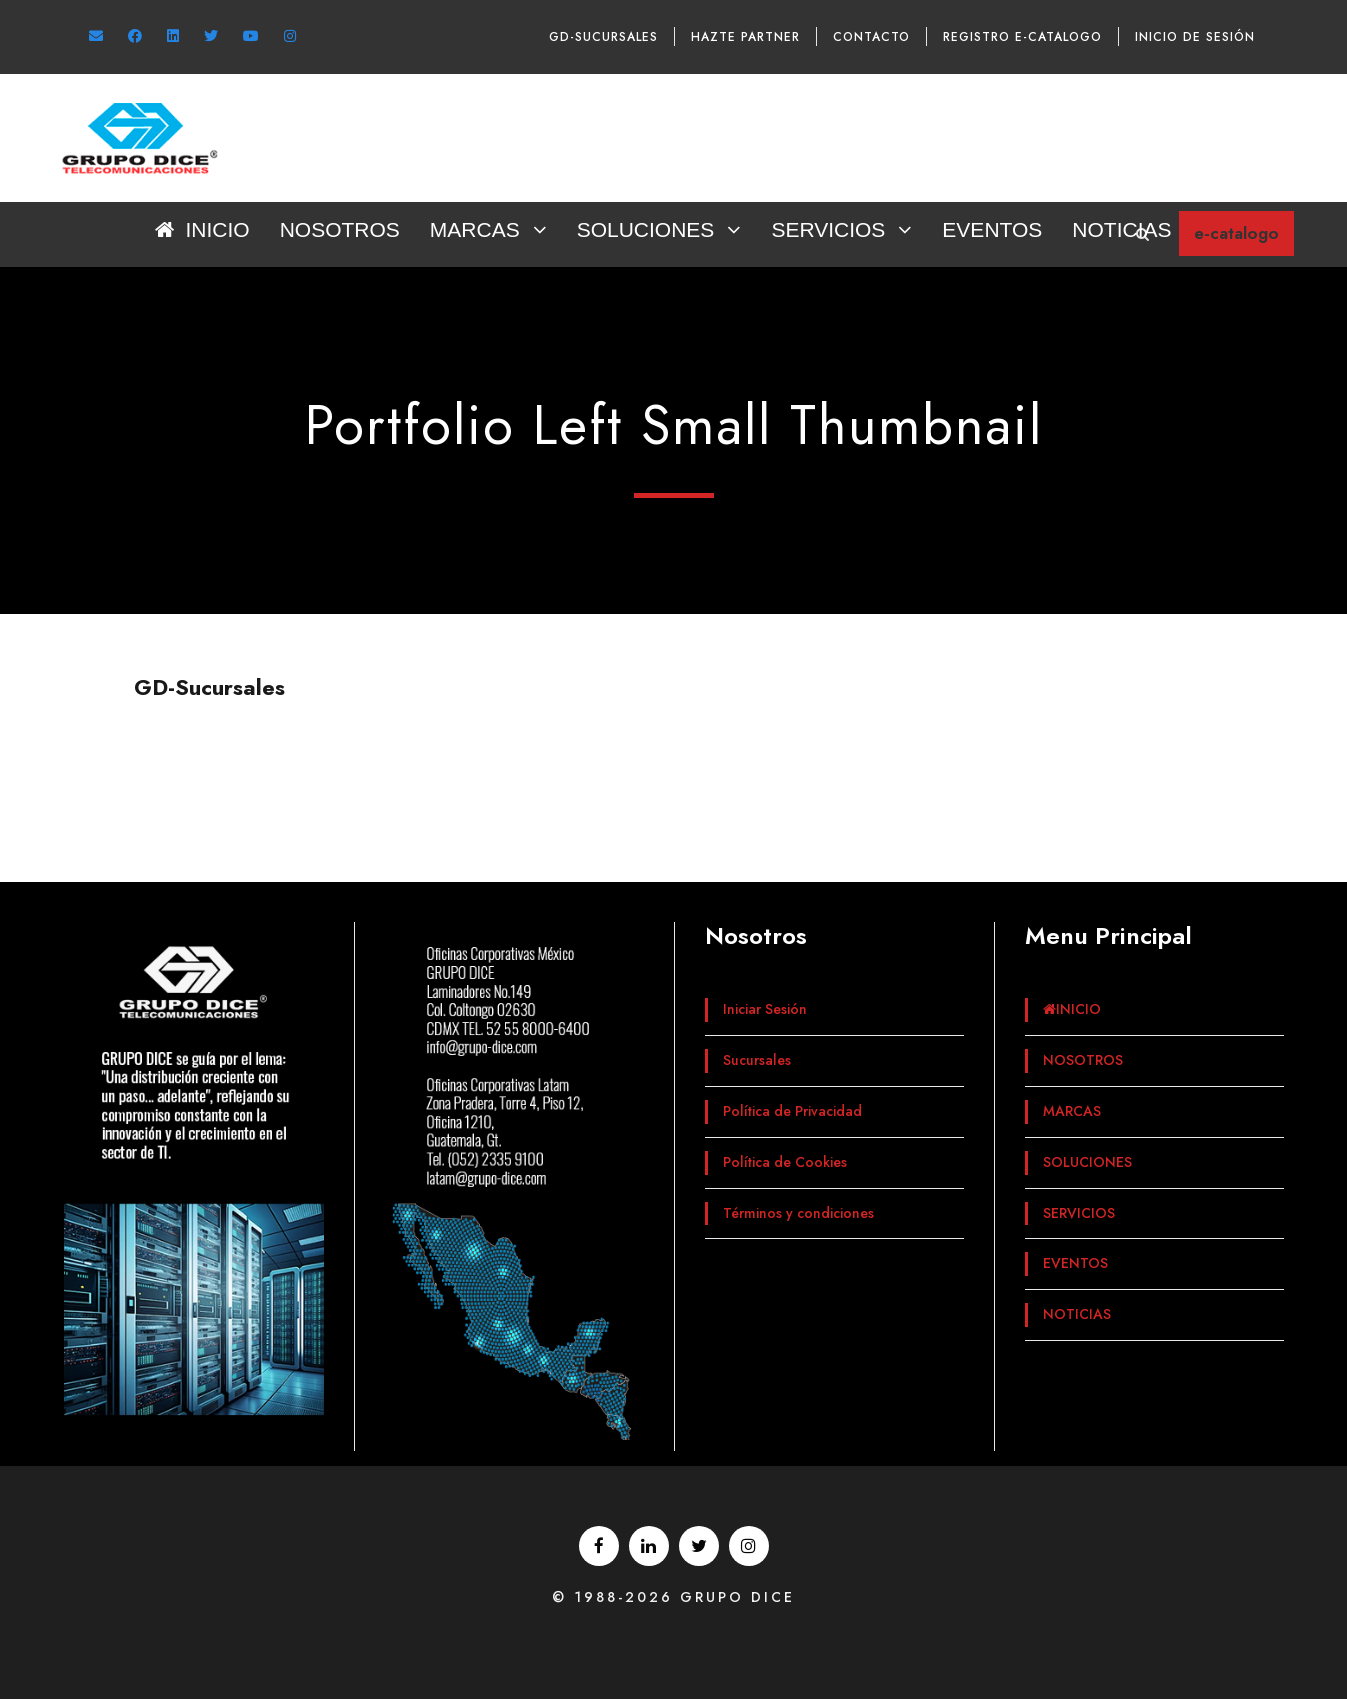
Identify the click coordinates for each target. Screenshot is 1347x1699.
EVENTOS (992, 229)
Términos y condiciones (798, 1213)
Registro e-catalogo (1022, 37)
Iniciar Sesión (765, 1009)
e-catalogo (1236, 233)
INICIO (202, 229)
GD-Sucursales (603, 37)
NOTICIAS (1121, 229)
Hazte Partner (745, 37)
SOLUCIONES (646, 229)
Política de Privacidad (792, 1111)
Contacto (871, 37)
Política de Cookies (785, 1162)
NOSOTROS (340, 229)
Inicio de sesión (1195, 37)
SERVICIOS (828, 229)
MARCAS (475, 229)
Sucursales (757, 1060)
